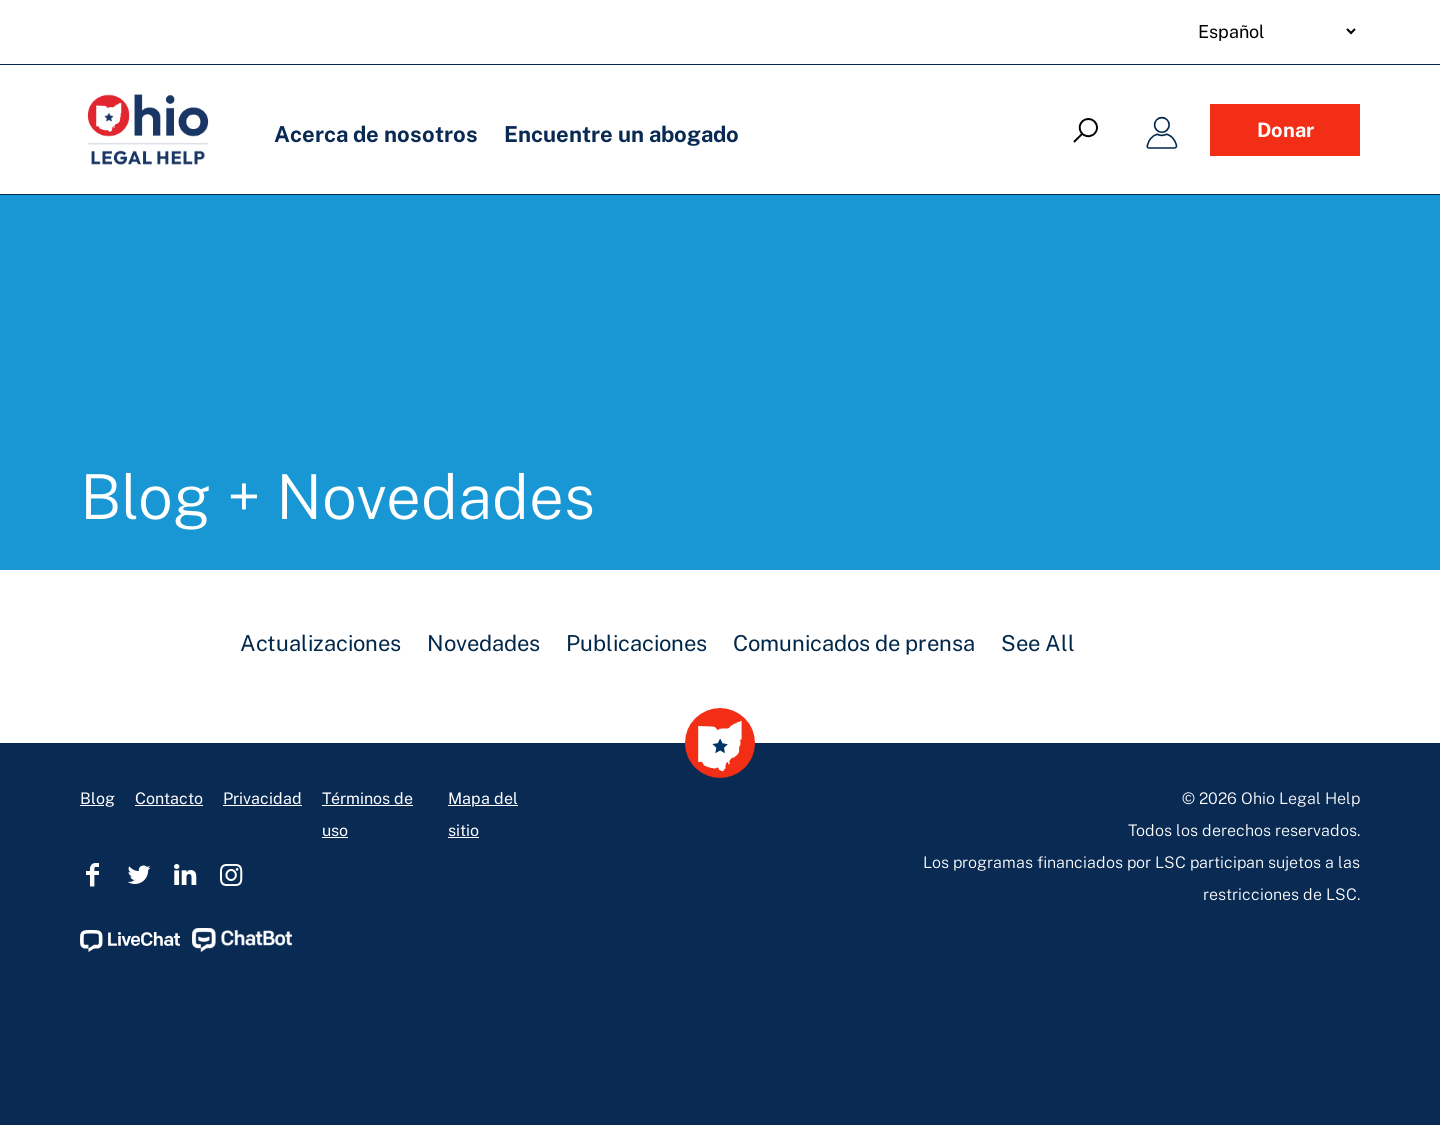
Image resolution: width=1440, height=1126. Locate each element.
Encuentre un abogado (621, 134)
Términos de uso (367, 814)
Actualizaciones (320, 643)
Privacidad (262, 798)
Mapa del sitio (483, 814)
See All (1038, 643)
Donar (1285, 130)
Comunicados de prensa (854, 643)
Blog (97, 798)
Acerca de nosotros (376, 134)
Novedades (483, 643)
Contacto (169, 798)
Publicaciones (636, 643)
